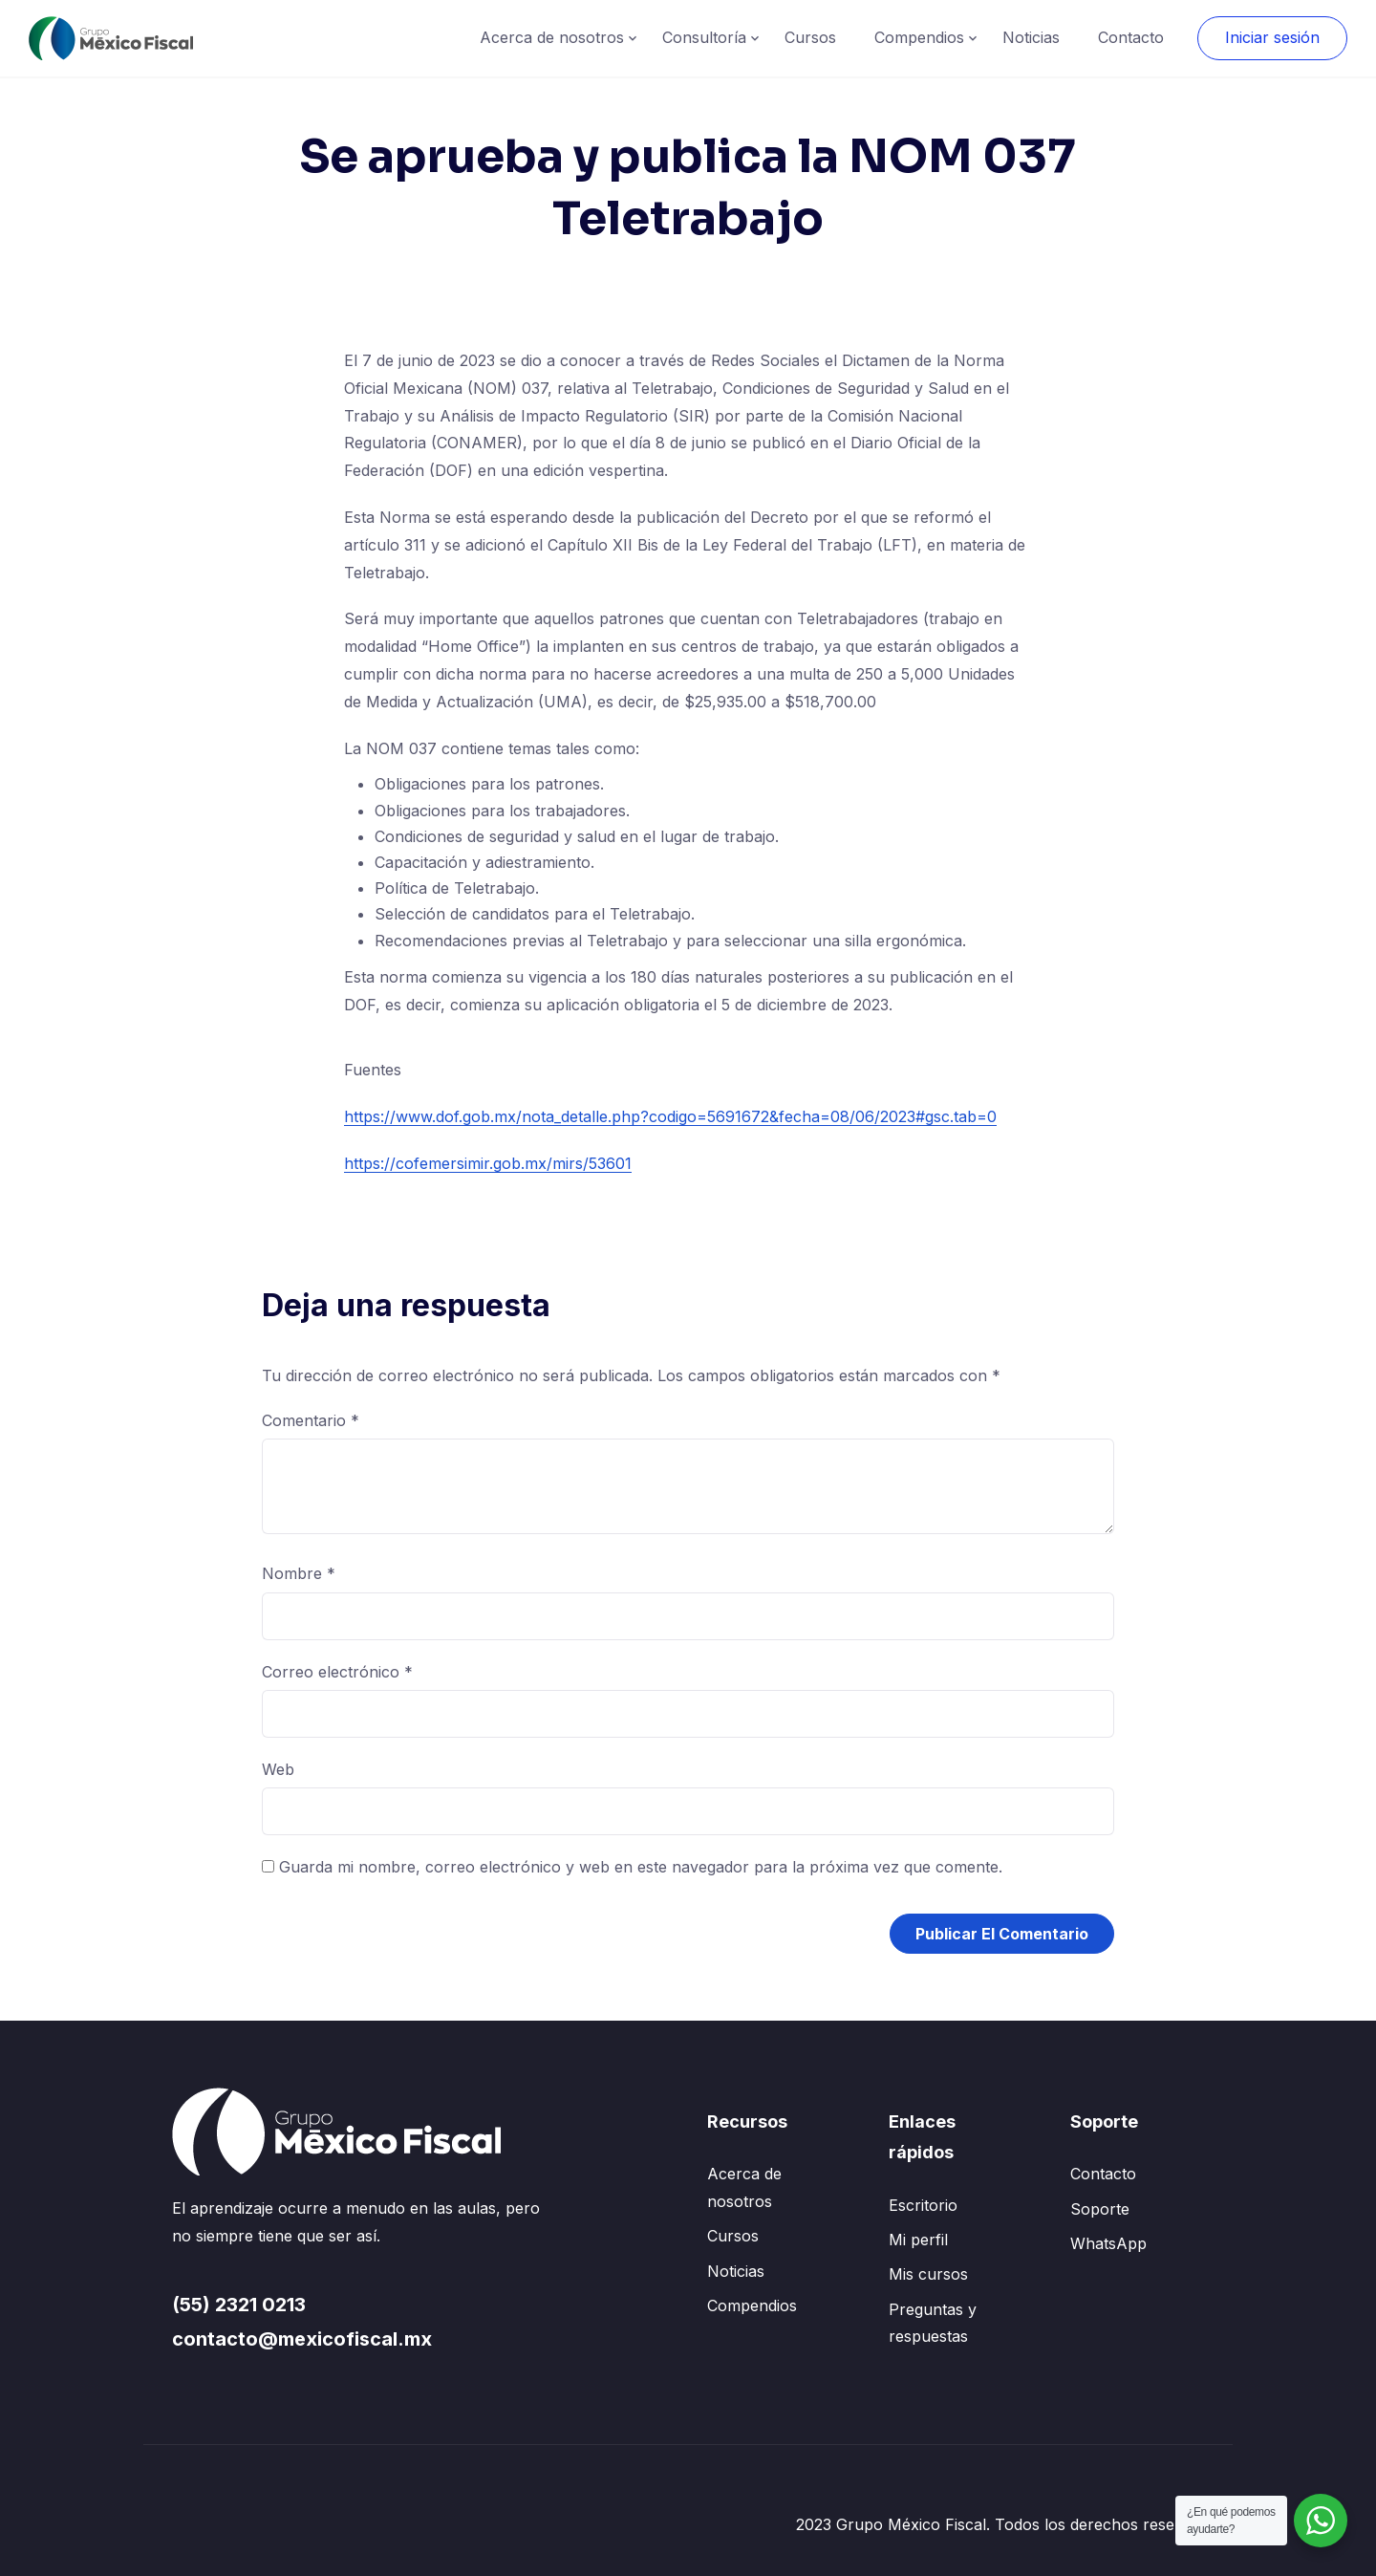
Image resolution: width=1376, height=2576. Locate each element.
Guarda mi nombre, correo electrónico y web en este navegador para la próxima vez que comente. (640, 1866)
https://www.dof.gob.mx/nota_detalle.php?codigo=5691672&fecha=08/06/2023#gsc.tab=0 (670, 1116)
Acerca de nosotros (552, 37)
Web (278, 1769)
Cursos (810, 37)
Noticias (1031, 37)
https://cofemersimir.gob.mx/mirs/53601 (488, 1163)
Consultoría (704, 37)
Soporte (1099, 2209)
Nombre (298, 1573)
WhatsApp (1108, 2243)
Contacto (1131, 37)
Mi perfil (918, 2239)
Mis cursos (928, 2274)
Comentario (310, 1420)
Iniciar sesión (1272, 37)
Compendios (919, 37)
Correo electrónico (337, 1671)
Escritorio (923, 2205)
